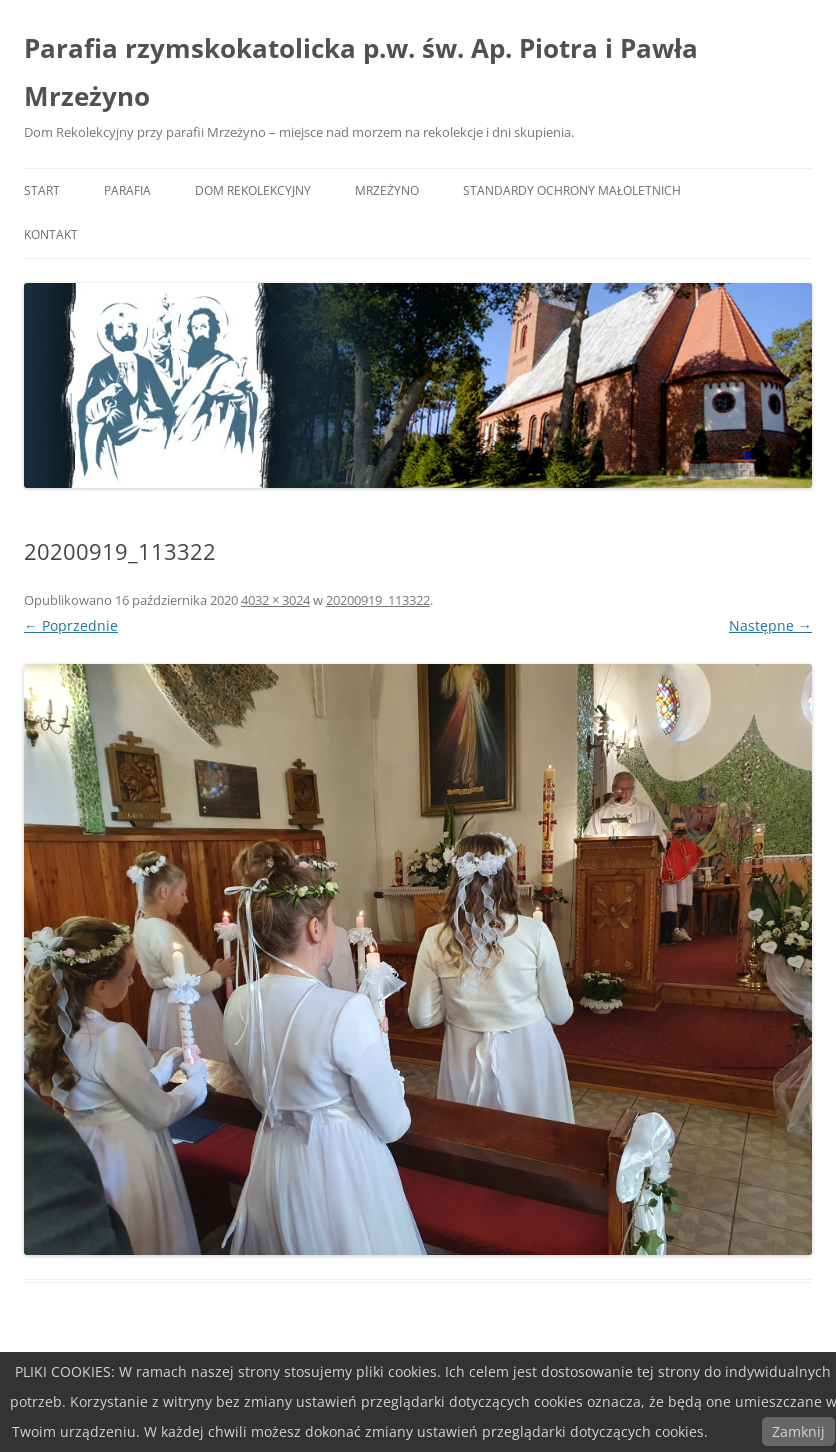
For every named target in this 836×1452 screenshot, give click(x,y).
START (42, 190)
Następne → (770, 625)
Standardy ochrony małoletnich (572, 190)
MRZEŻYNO (387, 190)
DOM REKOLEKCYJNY (253, 190)
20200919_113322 (378, 600)
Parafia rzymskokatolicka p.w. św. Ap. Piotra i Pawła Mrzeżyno (361, 72)
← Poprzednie (71, 625)
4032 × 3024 (275, 600)
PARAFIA (127, 190)
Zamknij (798, 1431)
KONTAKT (51, 234)
